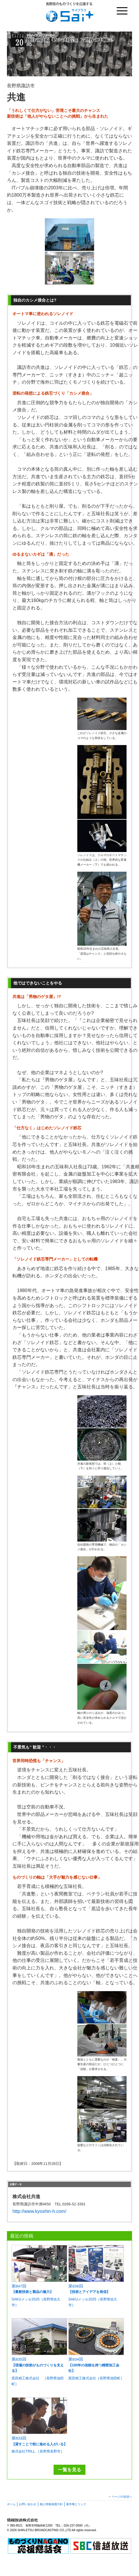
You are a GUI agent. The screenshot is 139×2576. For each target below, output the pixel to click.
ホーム (11, 2504)
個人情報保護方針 (51, 2504)
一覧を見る (69, 2469)
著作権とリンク (76, 2504)
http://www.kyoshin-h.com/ (39, 2211)
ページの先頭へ (122, 2496)
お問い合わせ (27, 2504)
